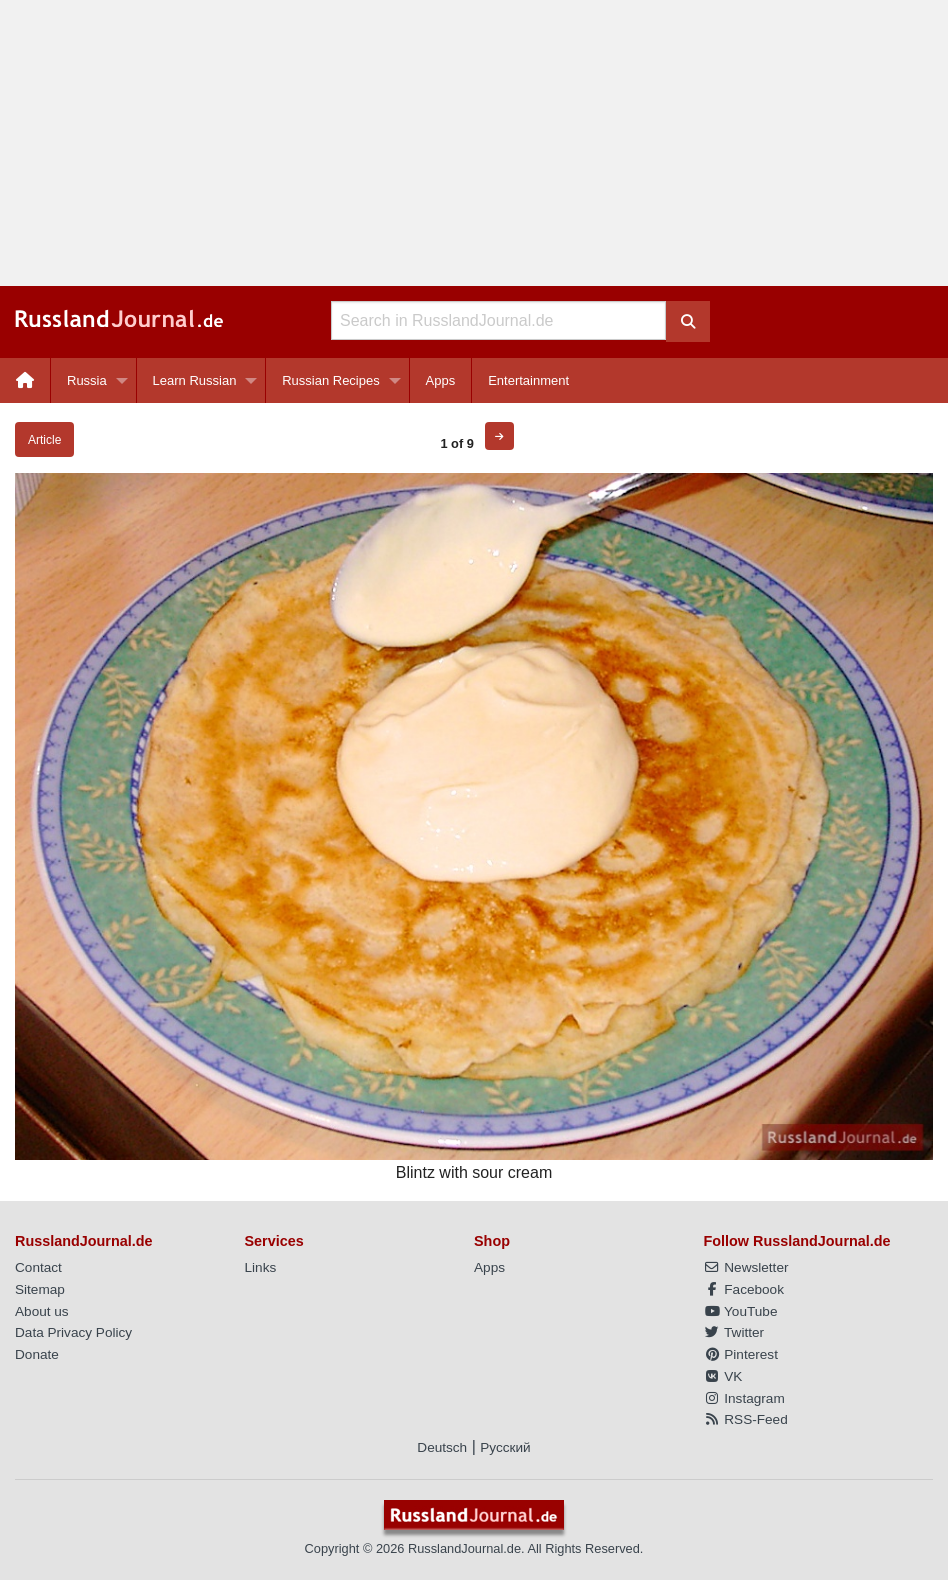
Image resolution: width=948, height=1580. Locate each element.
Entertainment (528, 380)
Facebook (744, 1289)
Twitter (734, 1332)
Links (261, 1267)
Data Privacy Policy (73, 1332)
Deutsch (442, 1447)
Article (44, 440)
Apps (441, 380)
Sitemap (40, 1289)
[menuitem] (25, 380)
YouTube (741, 1311)
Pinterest (741, 1354)
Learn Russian (195, 380)
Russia (87, 380)
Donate (37, 1354)
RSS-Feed (746, 1419)
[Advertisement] (474, 143)
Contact (38, 1267)
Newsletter (746, 1267)
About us (42, 1311)
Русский (505, 1447)
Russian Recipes (331, 380)
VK (723, 1376)
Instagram (744, 1398)
